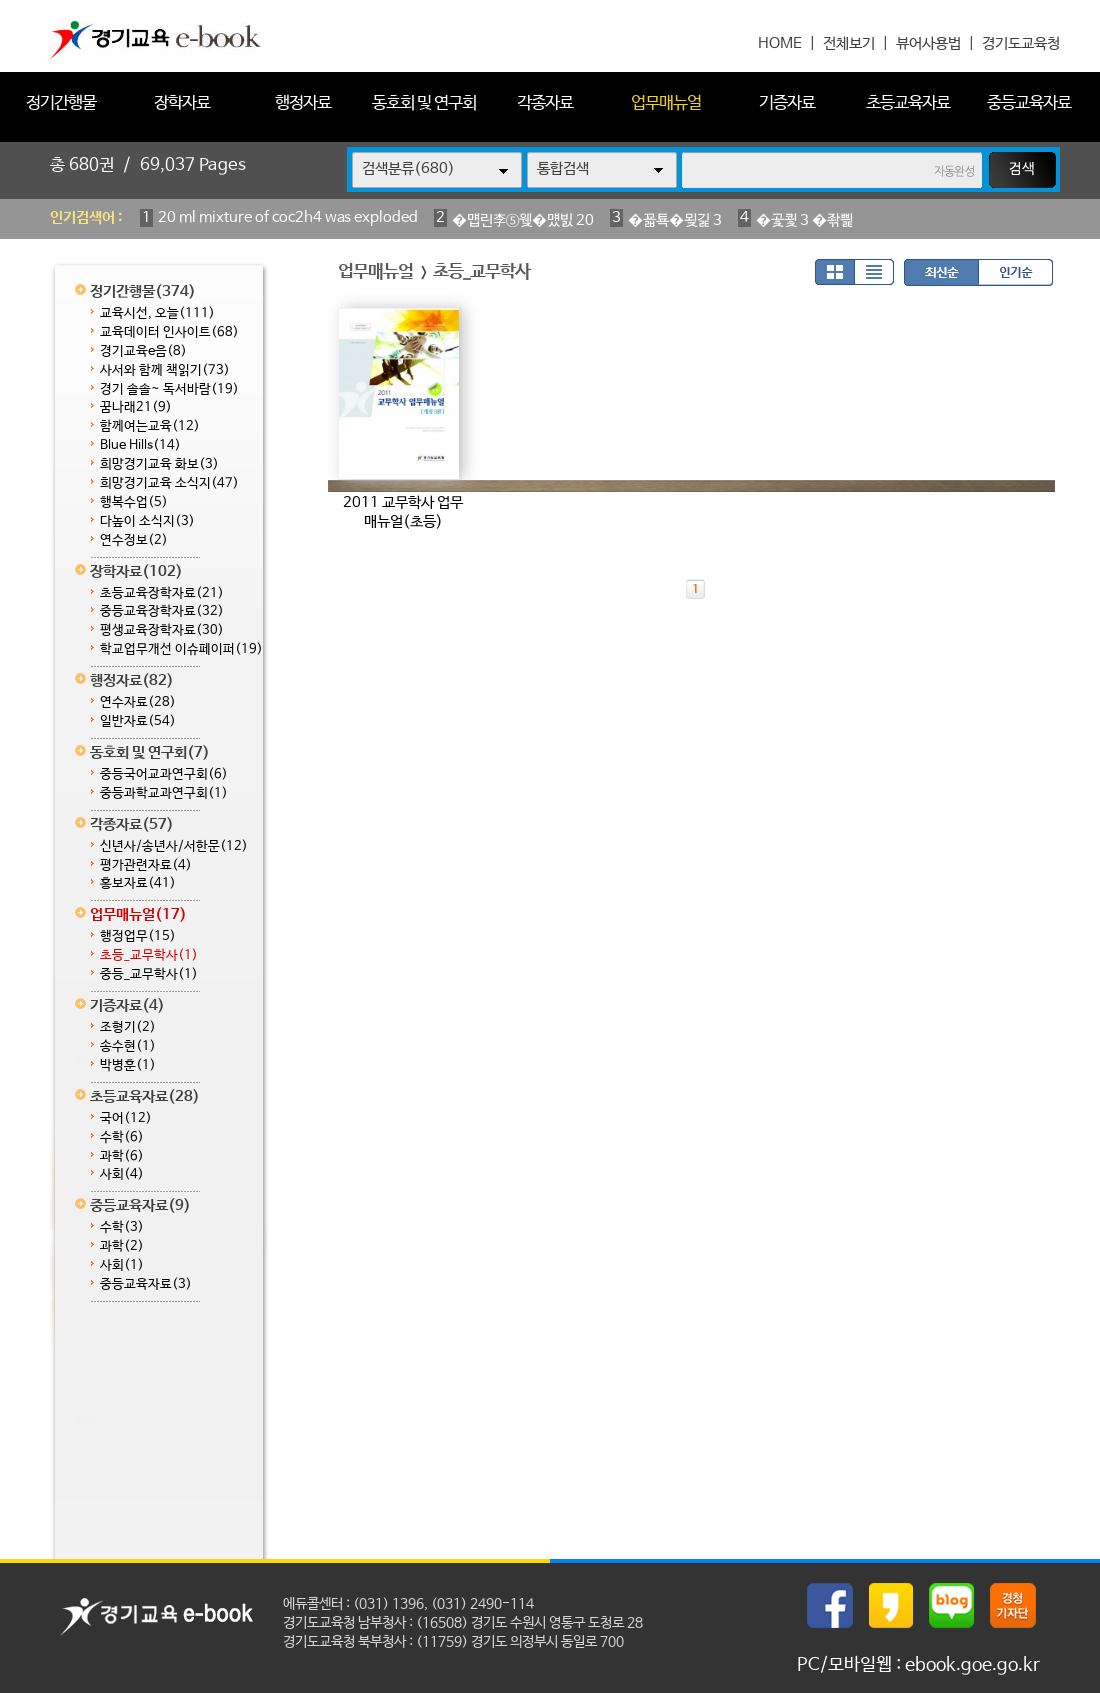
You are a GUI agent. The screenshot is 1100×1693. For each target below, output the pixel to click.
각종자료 (545, 103)
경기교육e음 (143, 351)
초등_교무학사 (149, 955)
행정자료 (303, 103)
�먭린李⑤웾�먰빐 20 (523, 220)
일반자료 (138, 721)
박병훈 (128, 1065)
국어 (126, 1118)
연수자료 (138, 702)
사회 (122, 1174)
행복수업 (134, 502)
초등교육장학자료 (162, 593)
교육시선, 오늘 (157, 313)
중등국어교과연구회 (164, 774)
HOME (780, 43)
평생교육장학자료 (162, 630)
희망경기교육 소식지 (169, 483)
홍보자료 (138, 883)
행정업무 (138, 936)
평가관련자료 (146, 865)
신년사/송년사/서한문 (174, 846)
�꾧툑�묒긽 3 (675, 220)
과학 (122, 1156)
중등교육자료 (1029, 103)
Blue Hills (140, 445)
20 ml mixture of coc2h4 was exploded (288, 217)
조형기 (128, 1027)
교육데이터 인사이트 (169, 332)
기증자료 (787, 103)
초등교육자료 (908, 103)
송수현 (128, 1046)
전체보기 (849, 43)
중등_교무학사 (149, 974)
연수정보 (134, 540)
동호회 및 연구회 (424, 103)
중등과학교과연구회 (164, 793)
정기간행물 (61, 103)
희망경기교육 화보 (159, 464)
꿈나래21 (136, 407)
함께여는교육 (150, 426)
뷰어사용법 (928, 43)
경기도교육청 (1021, 43)
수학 (122, 1137)
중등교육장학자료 (162, 611)
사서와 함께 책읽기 (165, 370)
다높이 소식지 (147, 521)
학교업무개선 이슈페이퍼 (181, 649)
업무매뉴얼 (666, 103)
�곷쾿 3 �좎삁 (804, 220)
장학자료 (182, 103)
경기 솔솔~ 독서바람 (169, 389)
